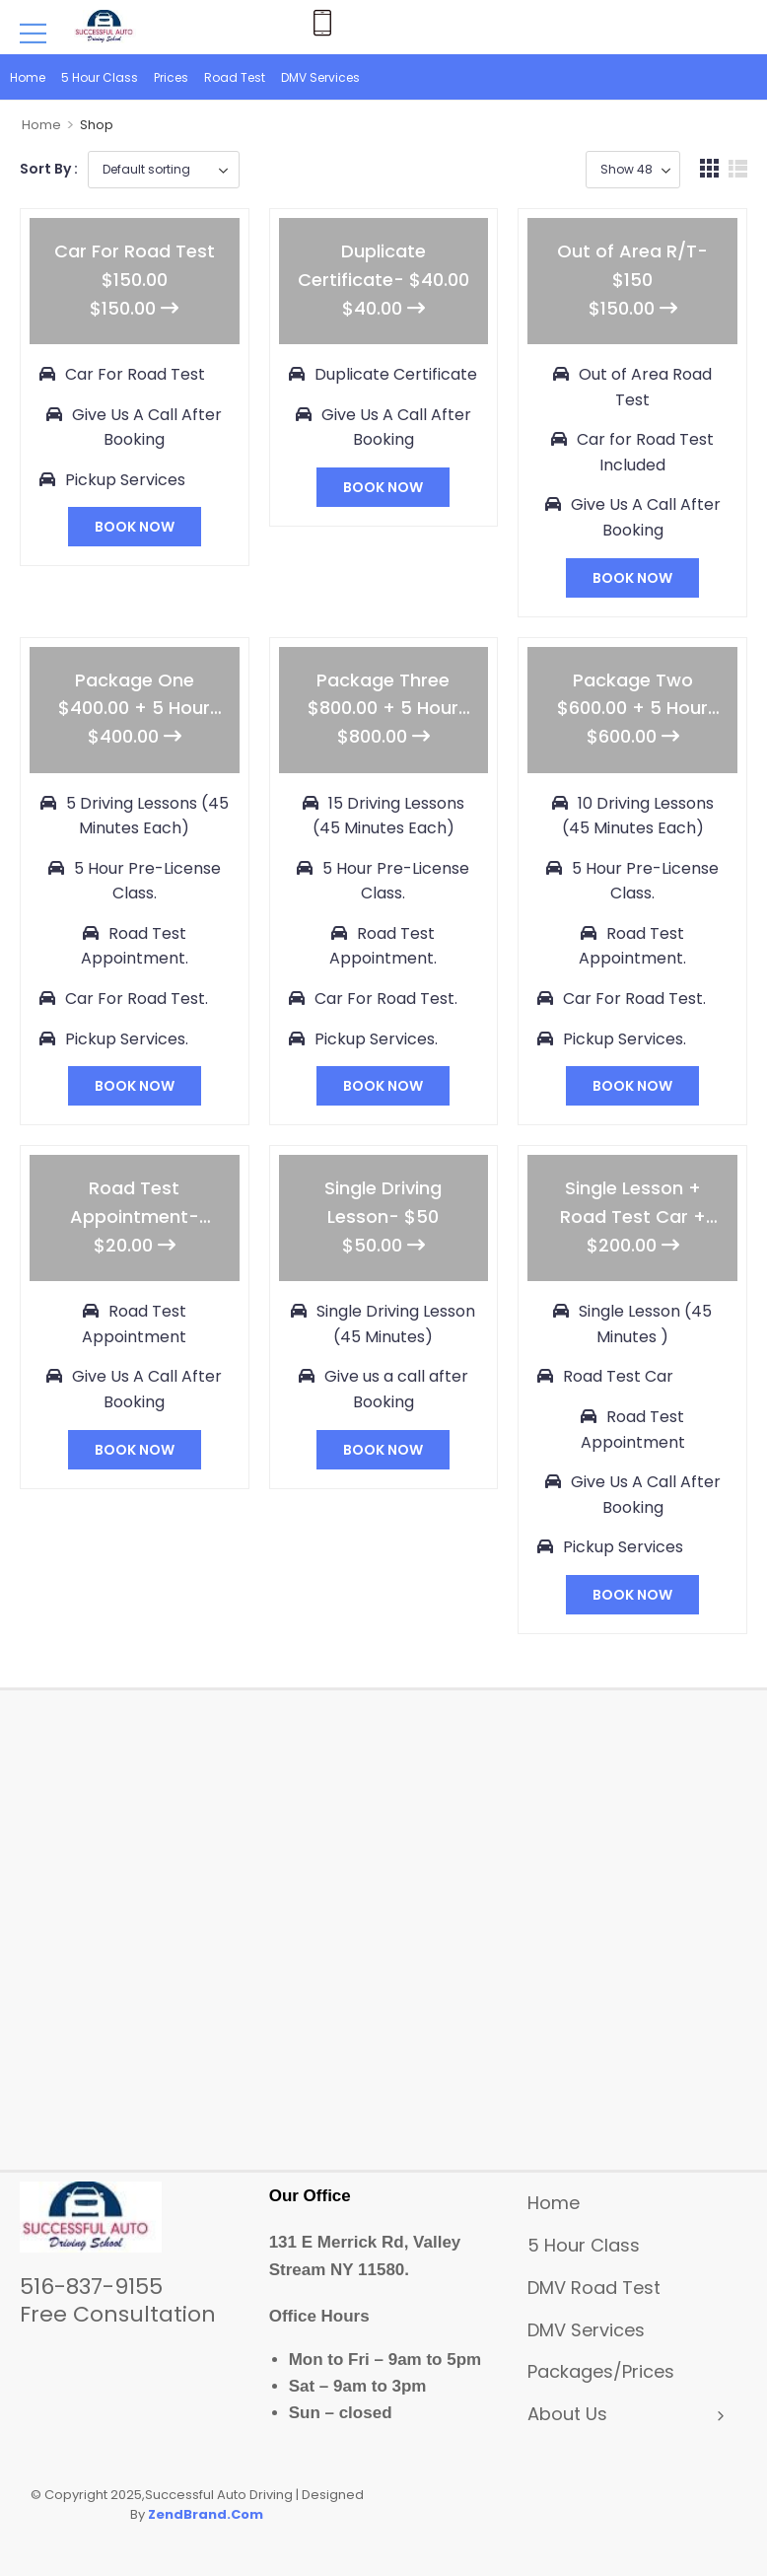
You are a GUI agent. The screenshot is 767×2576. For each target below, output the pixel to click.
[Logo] (107, 26)
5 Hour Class (99, 77)
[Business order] (164, 169)
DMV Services (320, 77)
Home (27, 77)
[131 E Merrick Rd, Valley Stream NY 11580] (383, 1938)
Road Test (234, 77)
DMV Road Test (594, 2287)
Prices (171, 77)
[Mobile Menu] (33, 33)
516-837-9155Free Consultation (118, 2300)
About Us (567, 2413)
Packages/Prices (600, 2371)
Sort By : (49, 169)
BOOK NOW (134, 527)
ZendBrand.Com (205, 2514)
